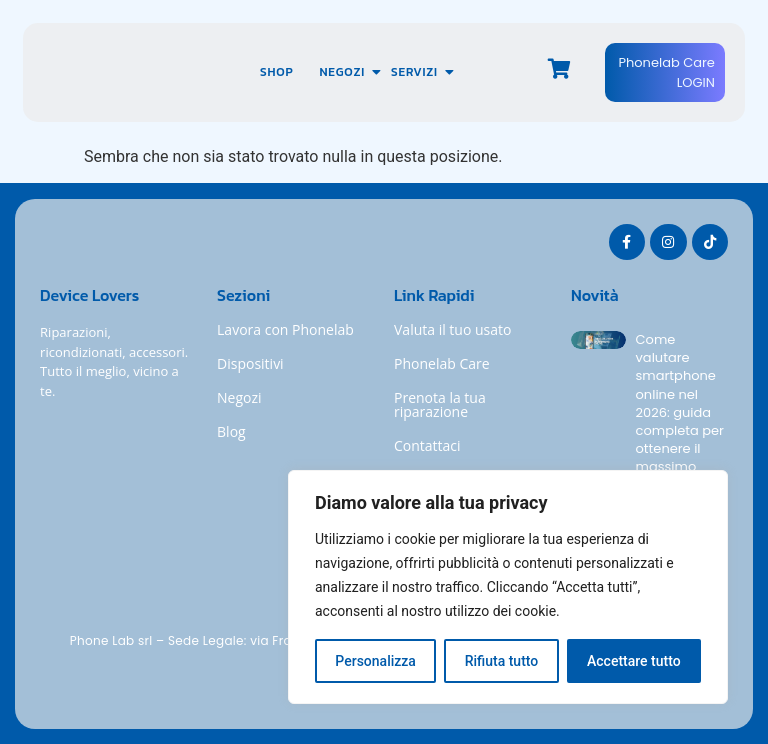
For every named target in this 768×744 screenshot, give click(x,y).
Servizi (421, 72)
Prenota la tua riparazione (440, 404)
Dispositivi (250, 363)
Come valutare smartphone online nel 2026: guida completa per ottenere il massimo (680, 403)
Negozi (348, 72)
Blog (231, 431)
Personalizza (375, 661)
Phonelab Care (442, 363)
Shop (276, 72)
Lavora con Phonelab (285, 329)
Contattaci (427, 445)
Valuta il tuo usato (452, 329)
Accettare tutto (634, 661)
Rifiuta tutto (502, 661)
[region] (508, 587)
